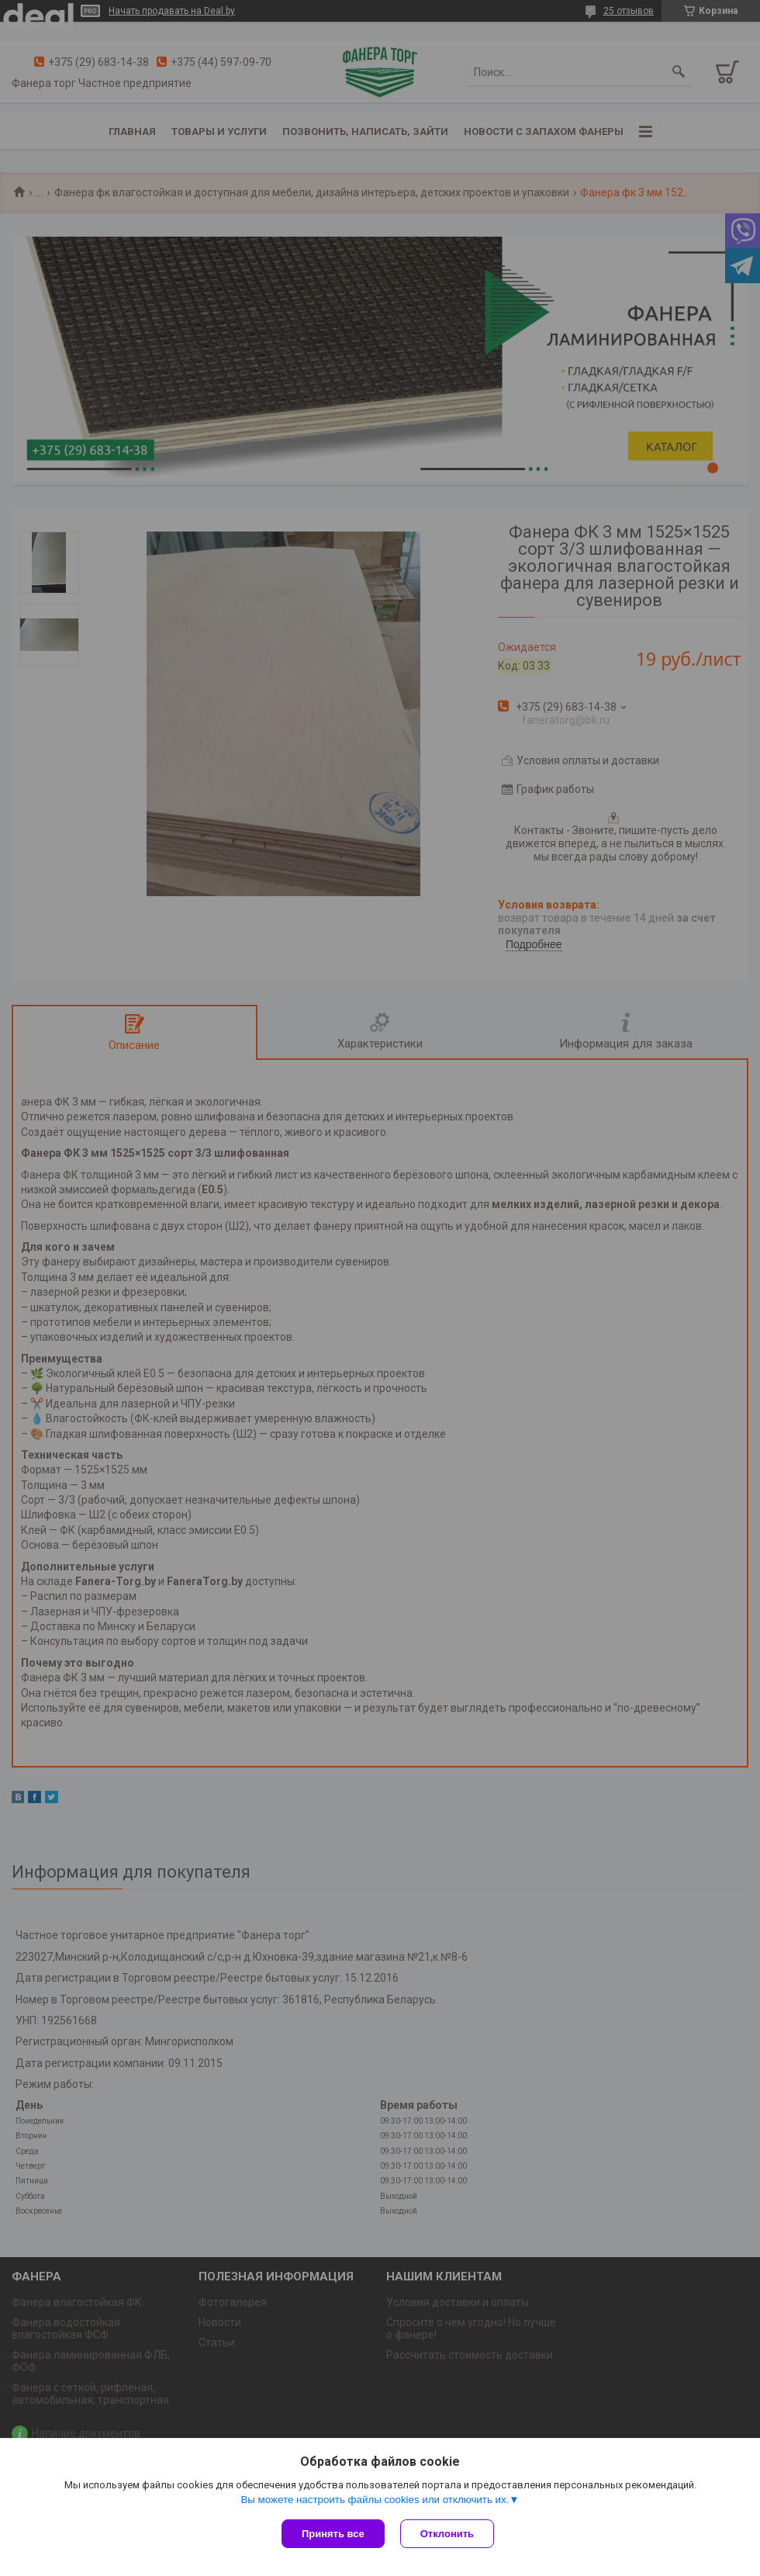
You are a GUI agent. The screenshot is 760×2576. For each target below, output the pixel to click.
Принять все (333, 2534)
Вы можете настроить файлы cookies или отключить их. (374, 2499)
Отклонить (447, 2534)
